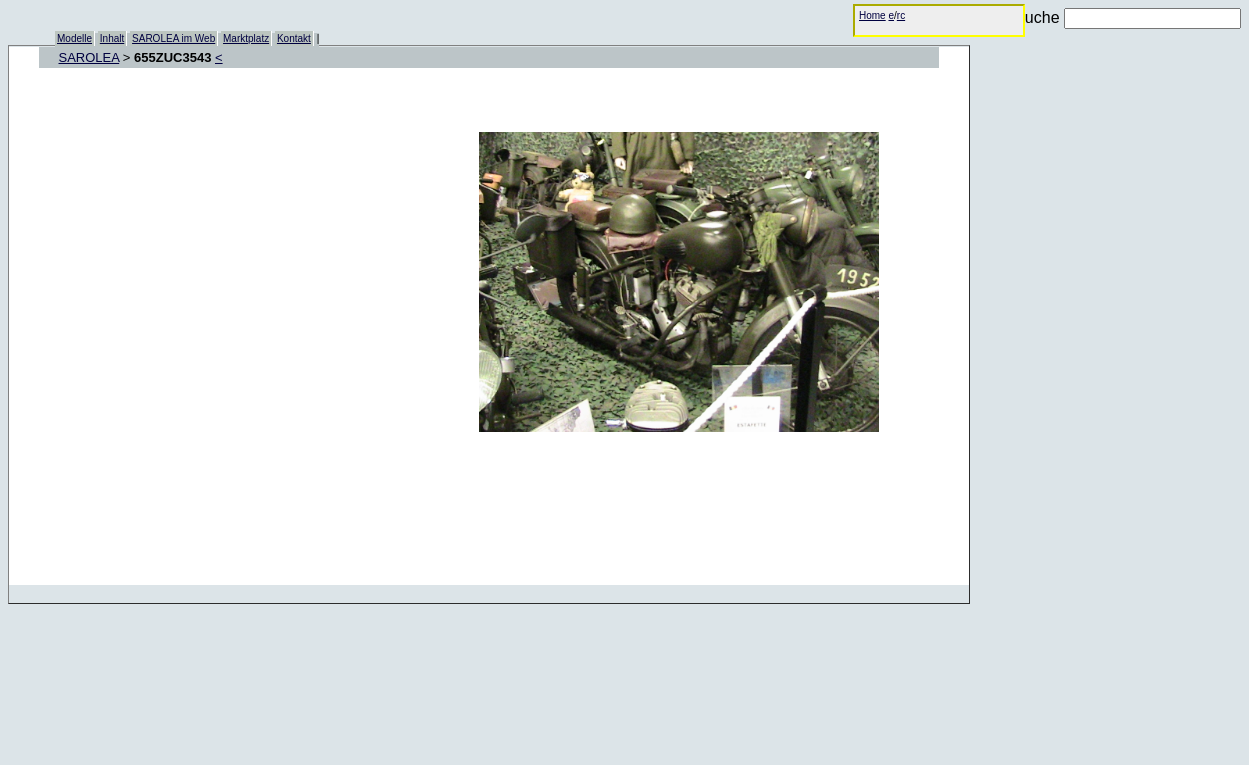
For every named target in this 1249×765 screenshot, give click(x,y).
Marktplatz (246, 38)
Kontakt (294, 38)
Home (872, 15)
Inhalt (112, 38)
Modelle (74, 38)
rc (901, 15)
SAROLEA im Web (173, 38)
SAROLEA (89, 57)
